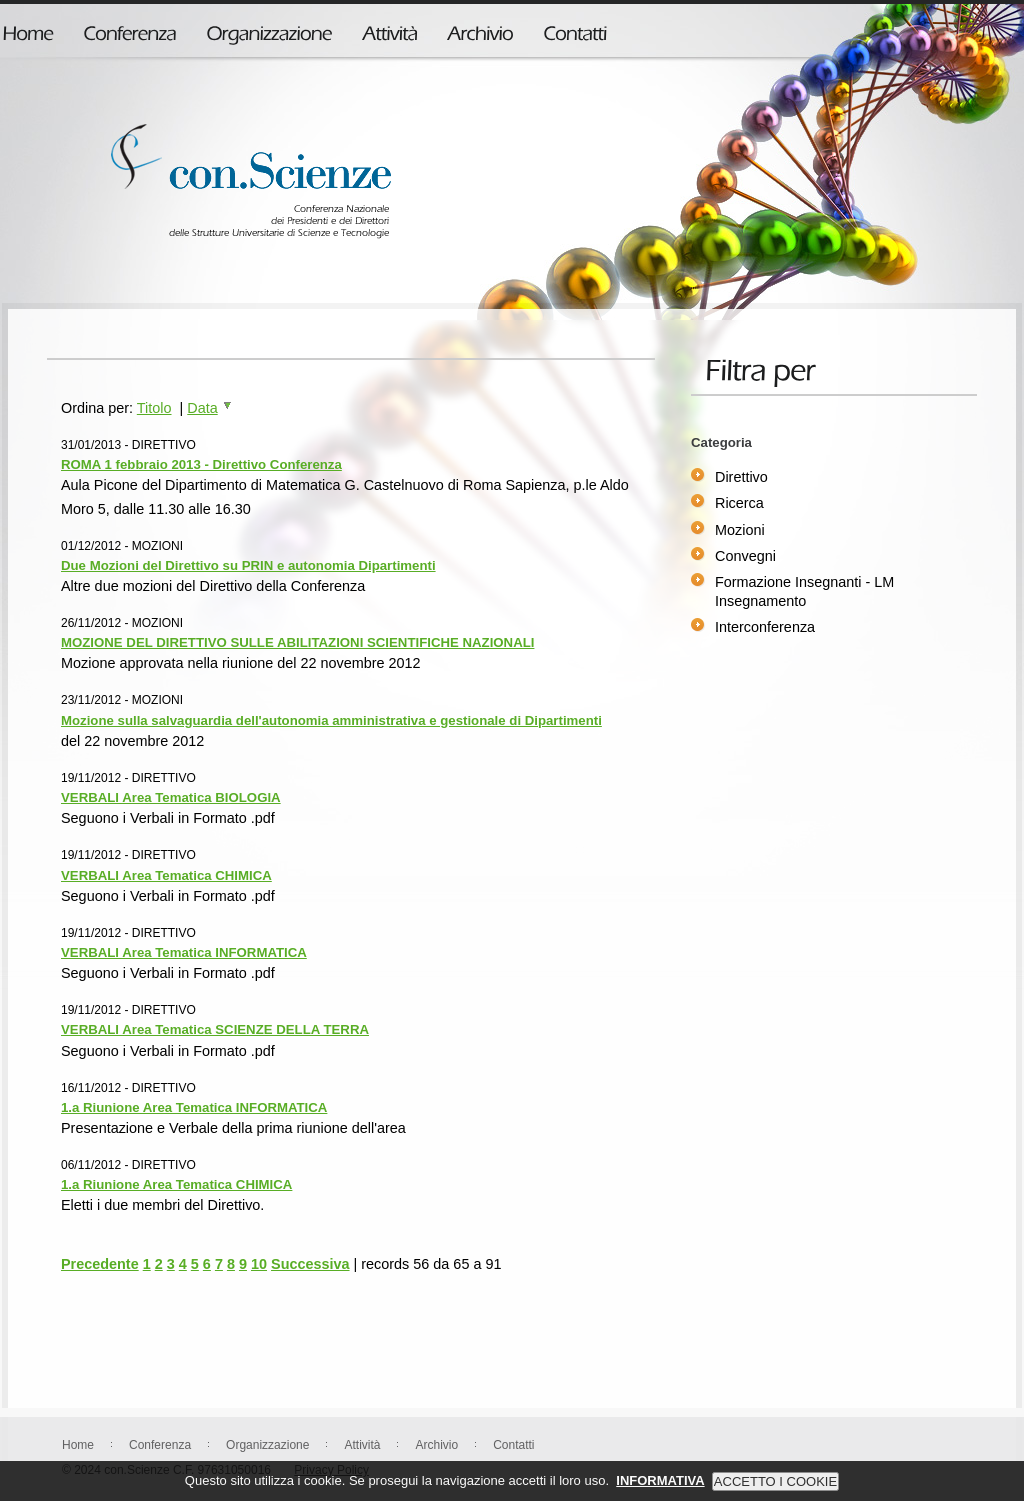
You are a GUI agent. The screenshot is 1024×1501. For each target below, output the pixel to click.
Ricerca (739, 503)
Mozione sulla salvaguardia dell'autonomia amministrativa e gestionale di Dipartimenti (331, 720)
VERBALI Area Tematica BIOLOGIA (171, 797)
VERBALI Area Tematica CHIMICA (166, 875)
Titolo (154, 408)
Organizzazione (267, 1445)
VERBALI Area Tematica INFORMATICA (184, 952)
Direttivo (741, 477)
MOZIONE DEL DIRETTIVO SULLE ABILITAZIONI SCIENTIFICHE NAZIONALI (297, 642)
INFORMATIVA (660, 1488)
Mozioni (740, 530)
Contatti (513, 1445)
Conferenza (160, 1445)
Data (209, 408)
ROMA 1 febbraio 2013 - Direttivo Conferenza (201, 464)
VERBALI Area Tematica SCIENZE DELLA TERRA (215, 1029)
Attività (362, 1445)
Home (78, 1445)
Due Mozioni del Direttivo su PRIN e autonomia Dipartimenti (248, 565)
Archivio (436, 1445)
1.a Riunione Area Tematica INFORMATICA (194, 1107)
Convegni (745, 556)
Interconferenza (765, 627)
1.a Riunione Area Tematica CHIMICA (176, 1184)
